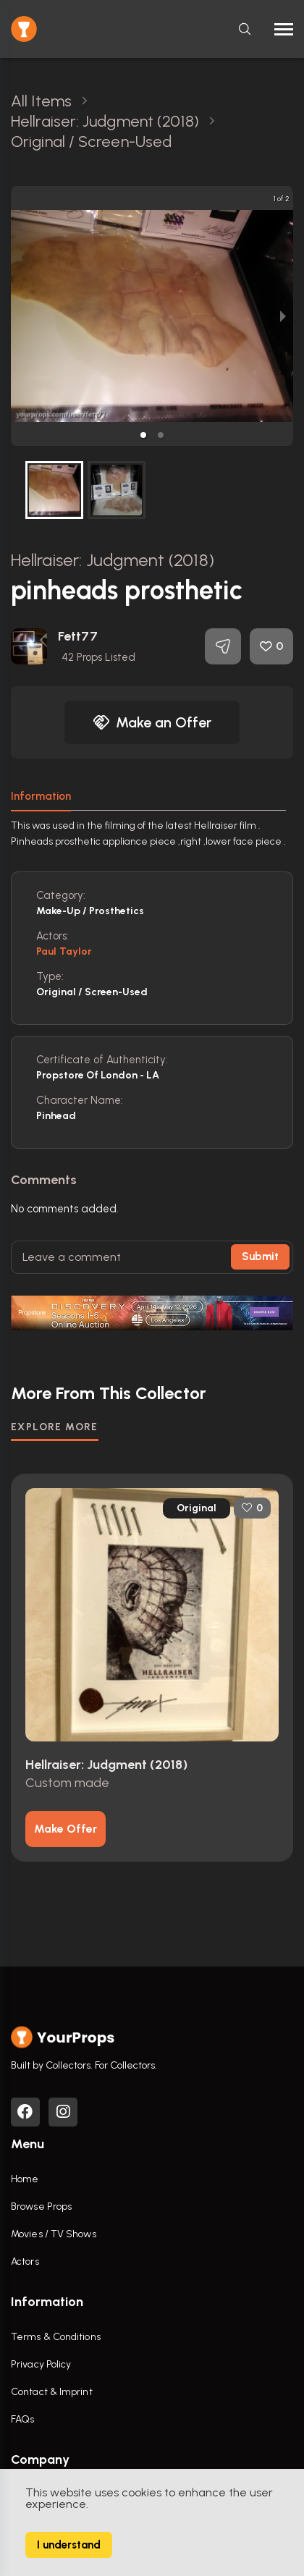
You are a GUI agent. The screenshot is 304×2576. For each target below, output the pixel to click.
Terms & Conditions (56, 2337)
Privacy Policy (41, 2364)
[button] (143, 435)
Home (24, 2179)
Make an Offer (152, 722)
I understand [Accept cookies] (69, 2544)
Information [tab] (41, 796)
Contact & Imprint (52, 2392)
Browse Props (41, 2206)
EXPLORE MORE (54, 1427)
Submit (260, 1256)
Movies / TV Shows (53, 2234)
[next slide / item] (283, 316)
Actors (25, 2261)
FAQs (22, 2419)
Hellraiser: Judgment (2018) (112, 559)
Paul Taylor (64, 951)
